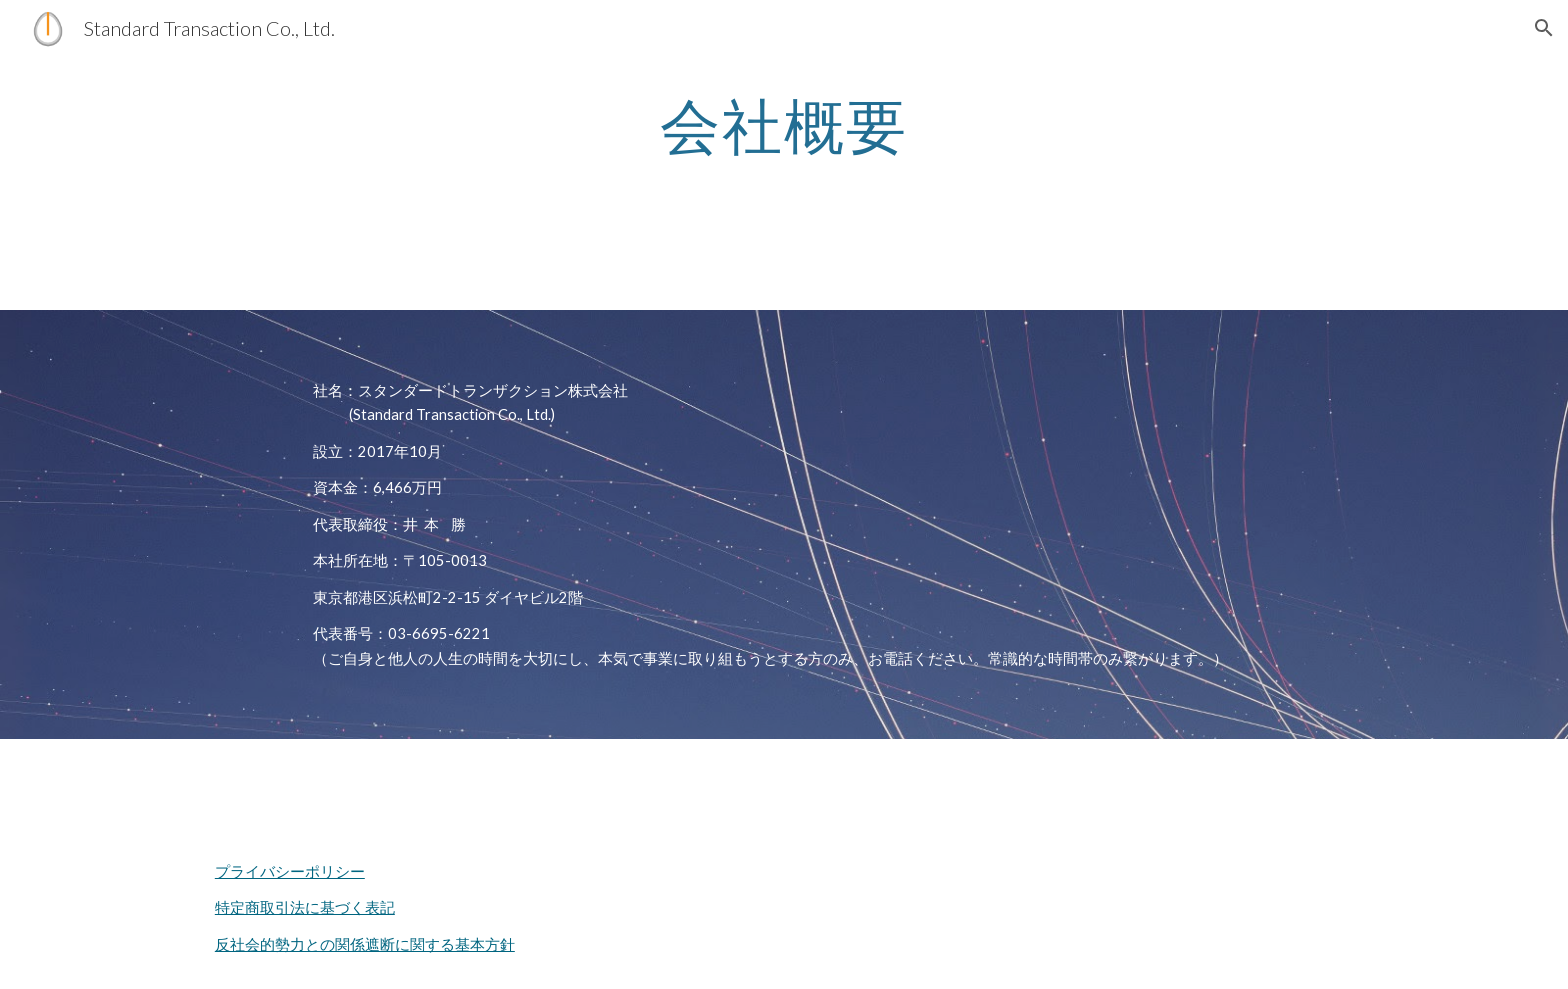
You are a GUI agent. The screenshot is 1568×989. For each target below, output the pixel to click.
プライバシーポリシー (290, 871)
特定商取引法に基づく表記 (305, 907)
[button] (1544, 28)
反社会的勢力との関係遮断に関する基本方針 (365, 944)
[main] (784, 125)
